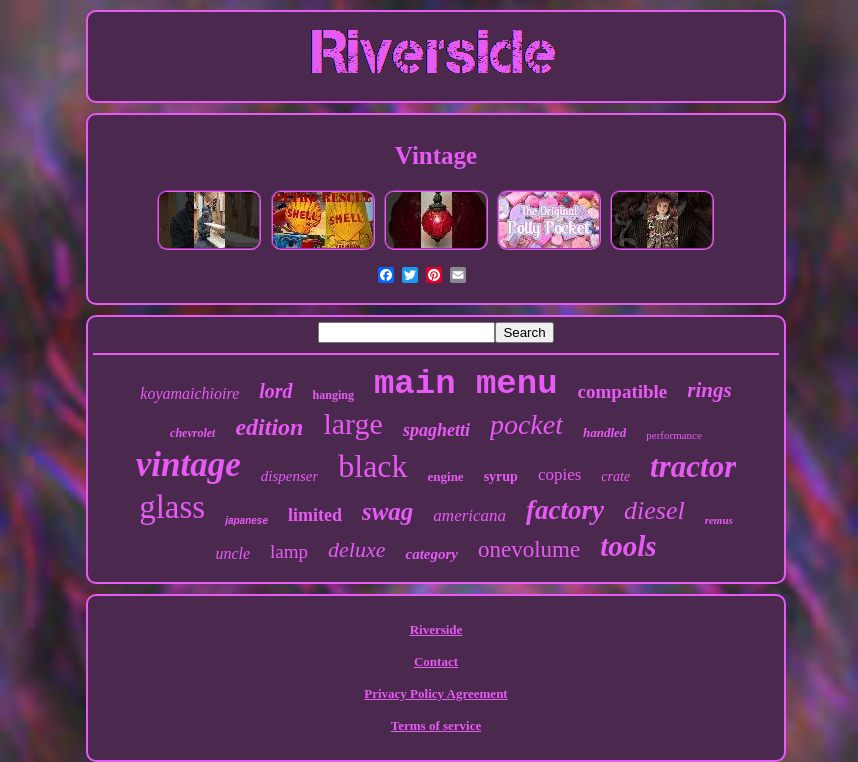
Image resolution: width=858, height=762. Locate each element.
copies (559, 474)
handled (604, 432)
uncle (232, 553)
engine (446, 476)
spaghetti (436, 430)
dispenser (290, 476)
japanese (246, 520)
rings (709, 390)
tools (628, 546)
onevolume (529, 549)
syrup (501, 476)
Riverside (436, 629)
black (372, 466)
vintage (188, 464)
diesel (654, 510)
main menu (466, 384)
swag (387, 511)
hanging (333, 395)
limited (315, 515)
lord (275, 391)
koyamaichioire (189, 393)
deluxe (356, 549)
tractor (693, 466)
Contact (436, 661)
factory (565, 510)
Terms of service (436, 725)
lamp (289, 551)
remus (719, 520)
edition (269, 427)
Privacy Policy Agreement (435, 693)
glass (172, 507)
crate (615, 476)
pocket (526, 424)
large (352, 423)
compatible (623, 391)
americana (469, 515)
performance (674, 435)
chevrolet (192, 433)
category (431, 554)
